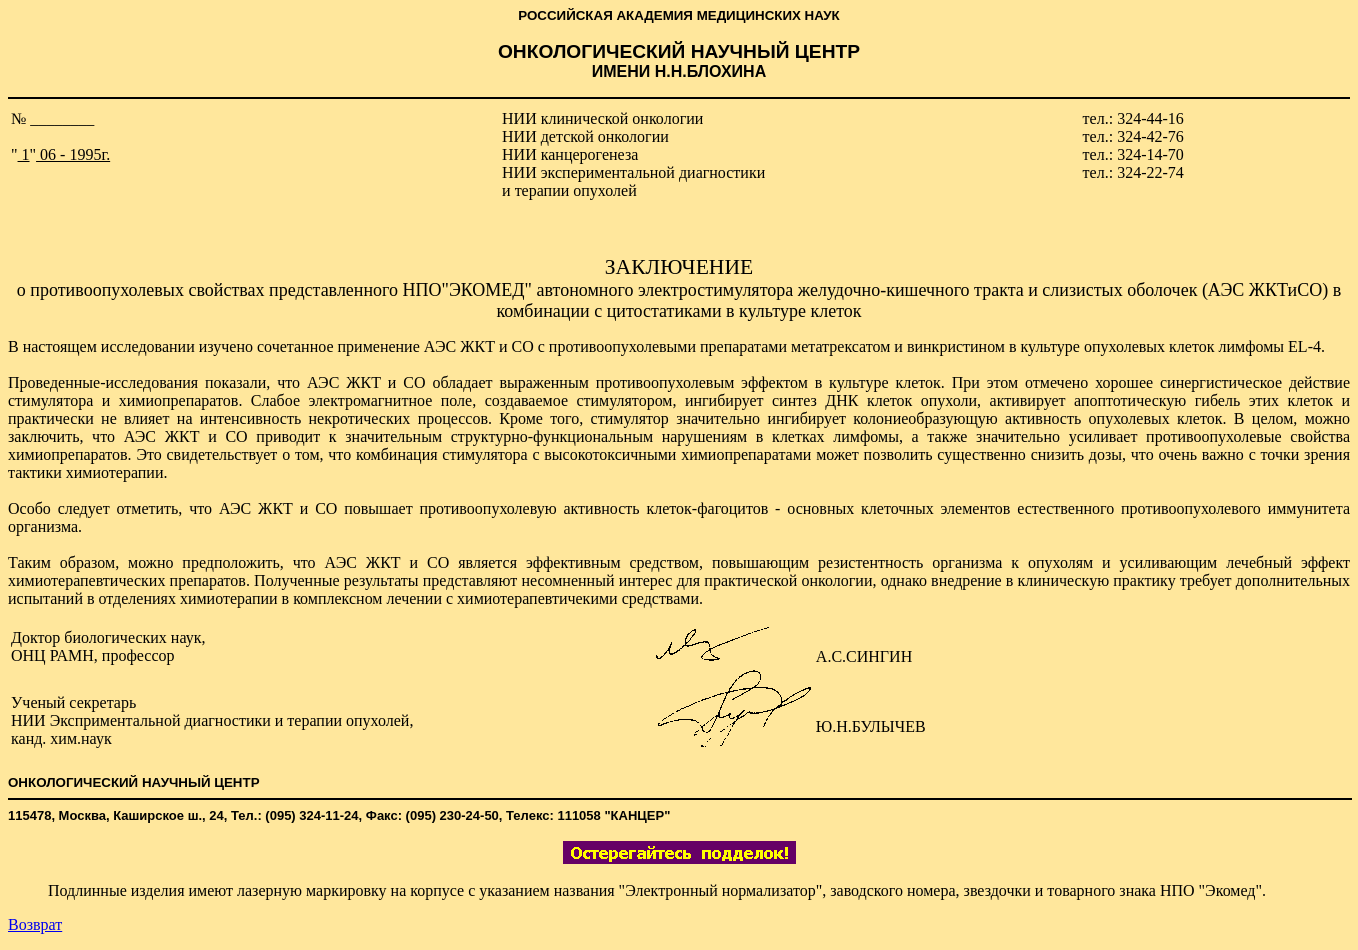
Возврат (35, 924)
